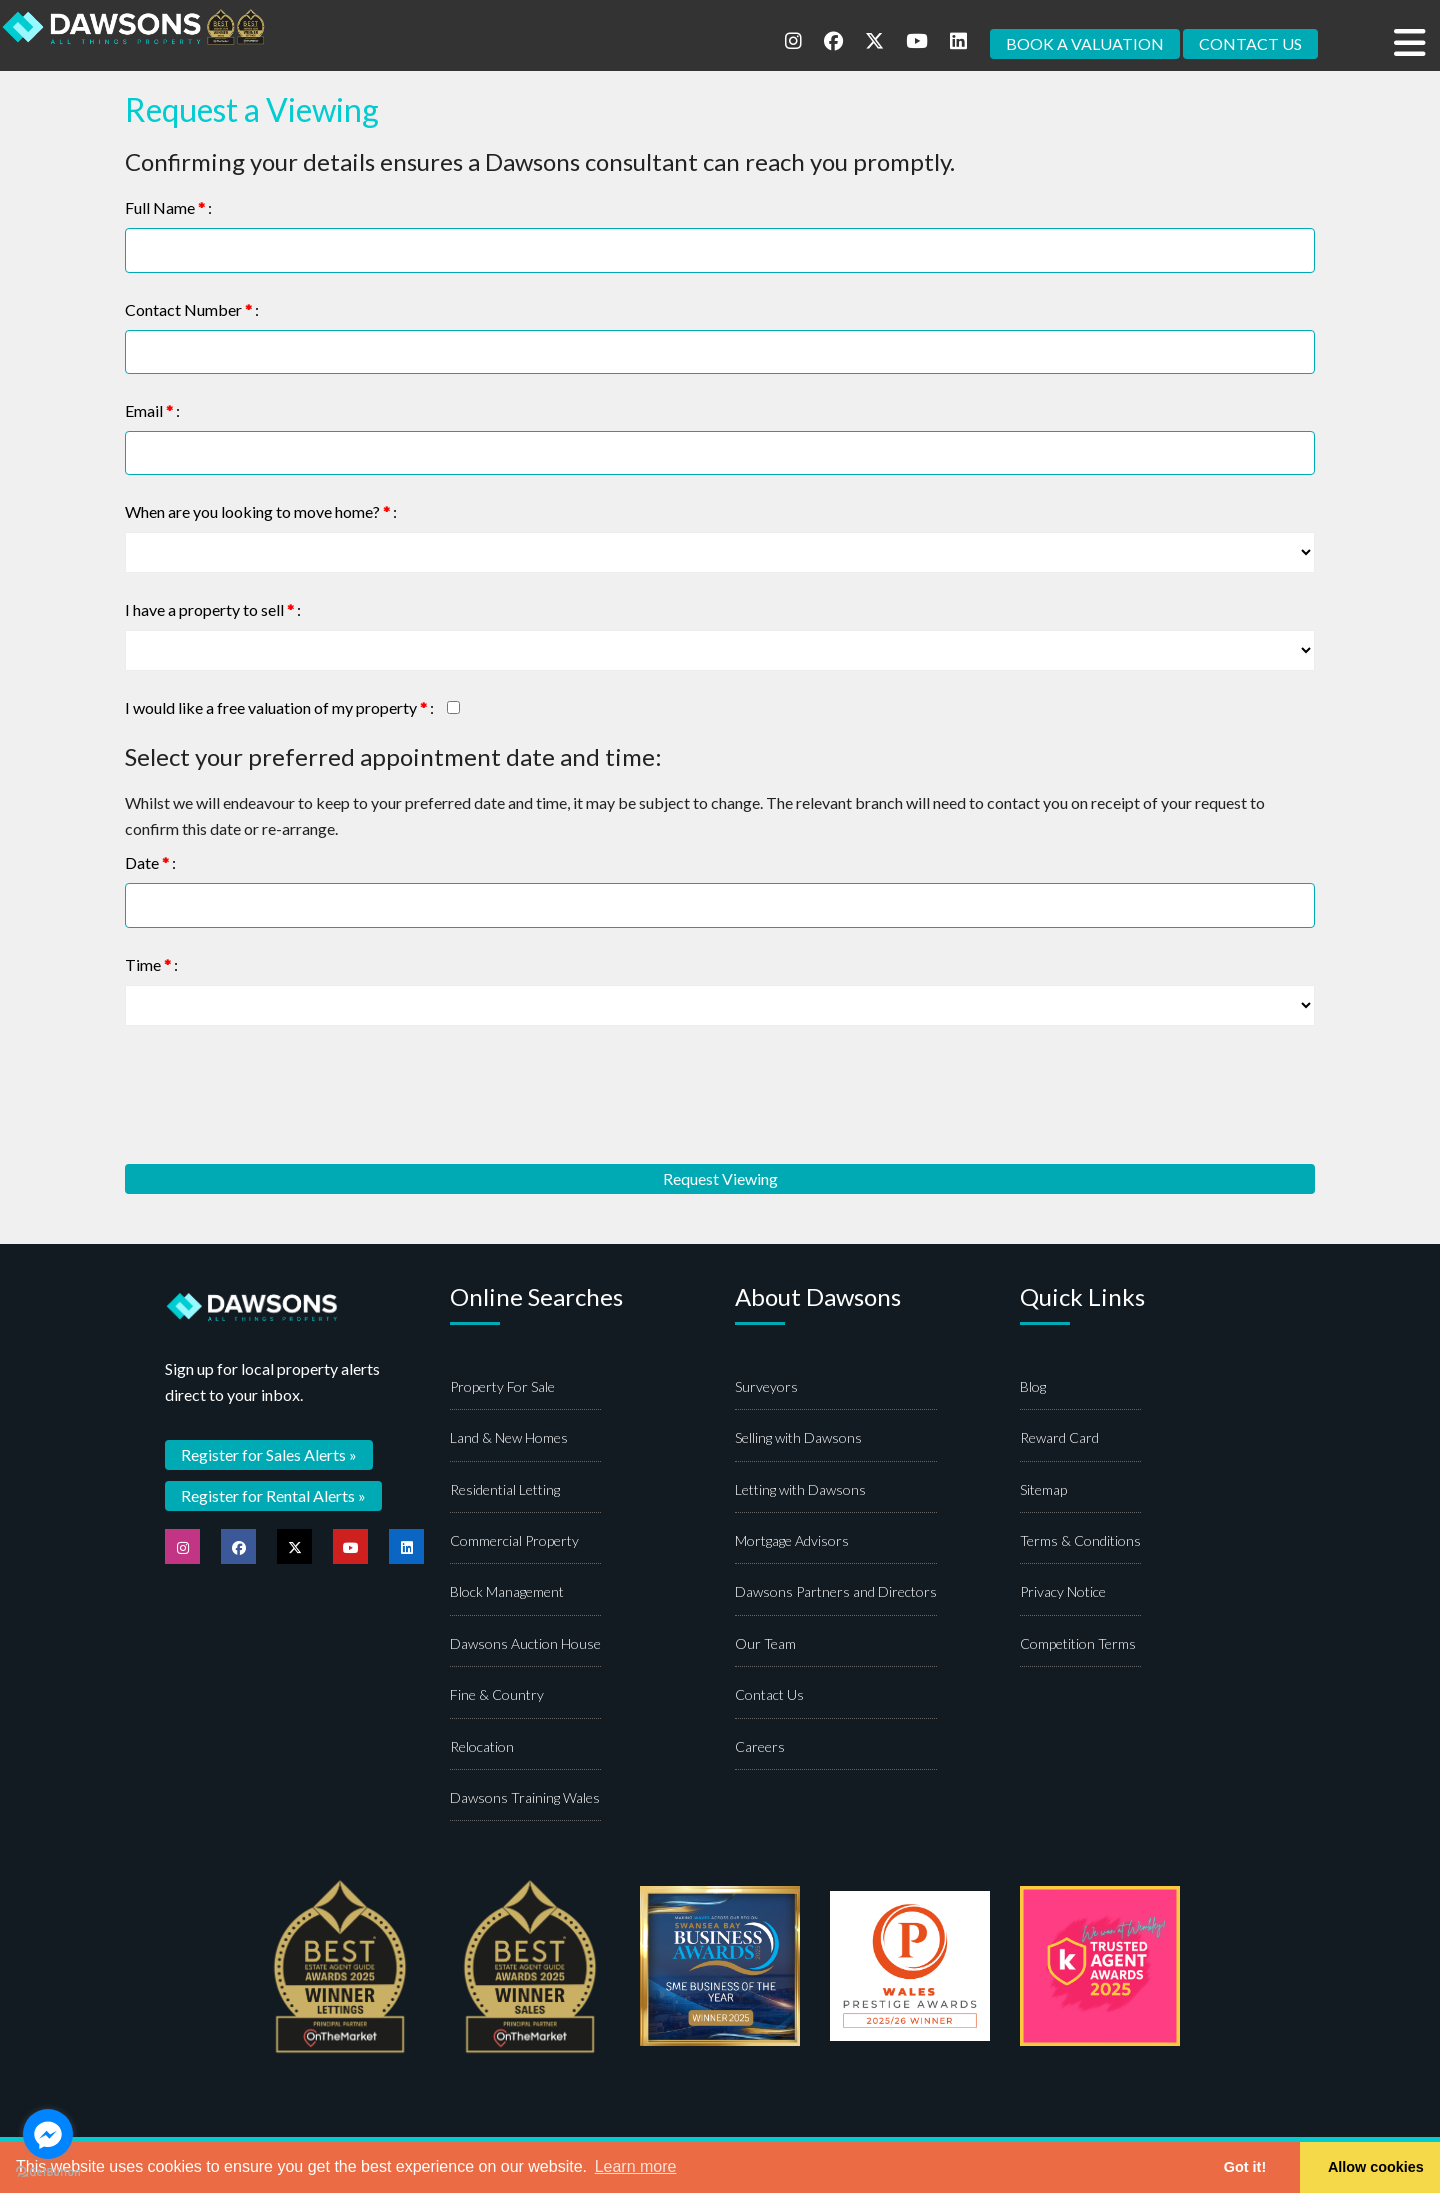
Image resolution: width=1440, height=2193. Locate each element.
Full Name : (168, 207)
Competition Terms (1078, 1644)
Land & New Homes (509, 1438)
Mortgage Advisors (792, 1541)
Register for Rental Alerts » (273, 1495)
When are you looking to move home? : (261, 512)
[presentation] (277, 1095)
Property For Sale (502, 1387)
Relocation (482, 1746)
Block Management (507, 1592)
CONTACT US (1250, 43)
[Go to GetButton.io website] (48, 2172)
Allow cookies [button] (1376, 2167)
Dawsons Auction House (525, 1644)
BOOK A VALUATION (1085, 43)
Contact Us (769, 1695)
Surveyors (766, 1387)
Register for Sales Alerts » (269, 1454)
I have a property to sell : (213, 610)
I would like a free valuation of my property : (279, 708)
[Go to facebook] (48, 2134)
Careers (760, 1746)
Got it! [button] (1245, 2167)
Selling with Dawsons (798, 1438)
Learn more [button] (636, 2166)
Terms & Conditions (1080, 1541)
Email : (152, 410)
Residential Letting (505, 1490)
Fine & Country (497, 1695)
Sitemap (1043, 1490)
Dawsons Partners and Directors (836, 1592)
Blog (1033, 1387)
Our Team (765, 1644)
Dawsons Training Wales (525, 1798)
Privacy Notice (1063, 1592)
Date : (150, 863)
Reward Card (1059, 1438)
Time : (151, 964)
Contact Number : (192, 309)
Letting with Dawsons (800, 1490)
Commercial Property (514, 1541)
